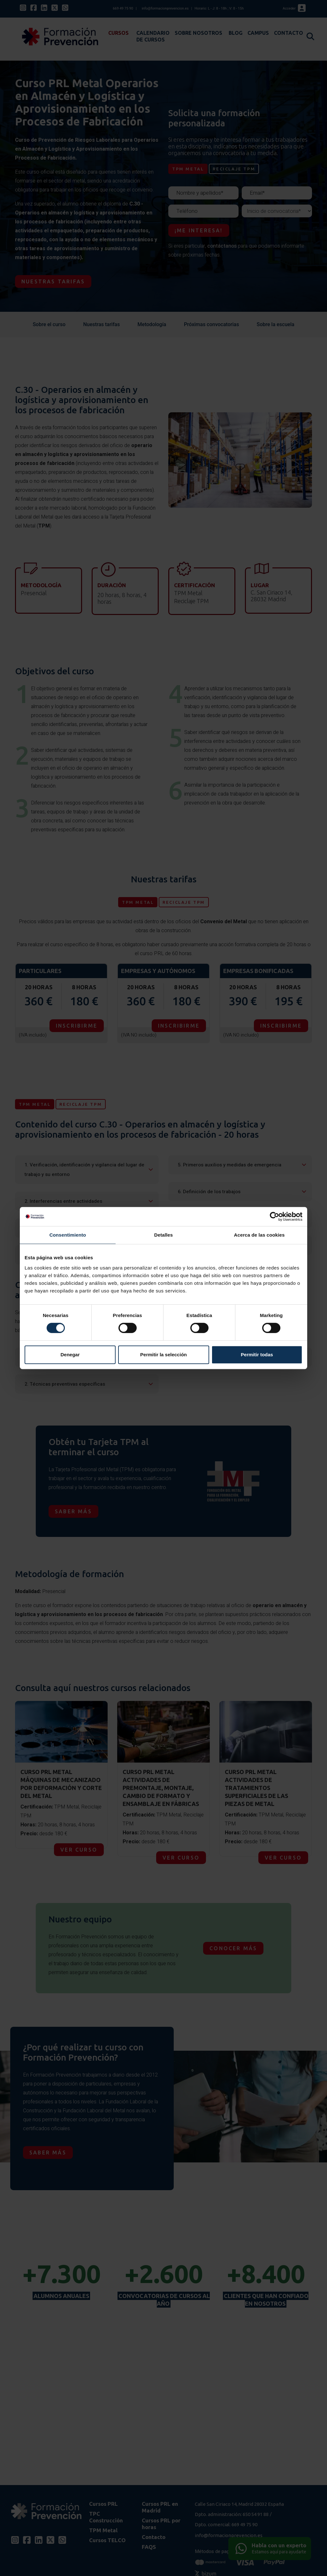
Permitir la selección (163, 1354)
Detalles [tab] (163, 1235)
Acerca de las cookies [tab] (259, 1235)
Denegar (70, 1354)
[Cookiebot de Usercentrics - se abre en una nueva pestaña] (274, 1216)
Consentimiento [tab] (67, 1235)
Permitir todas (257, 1354)
